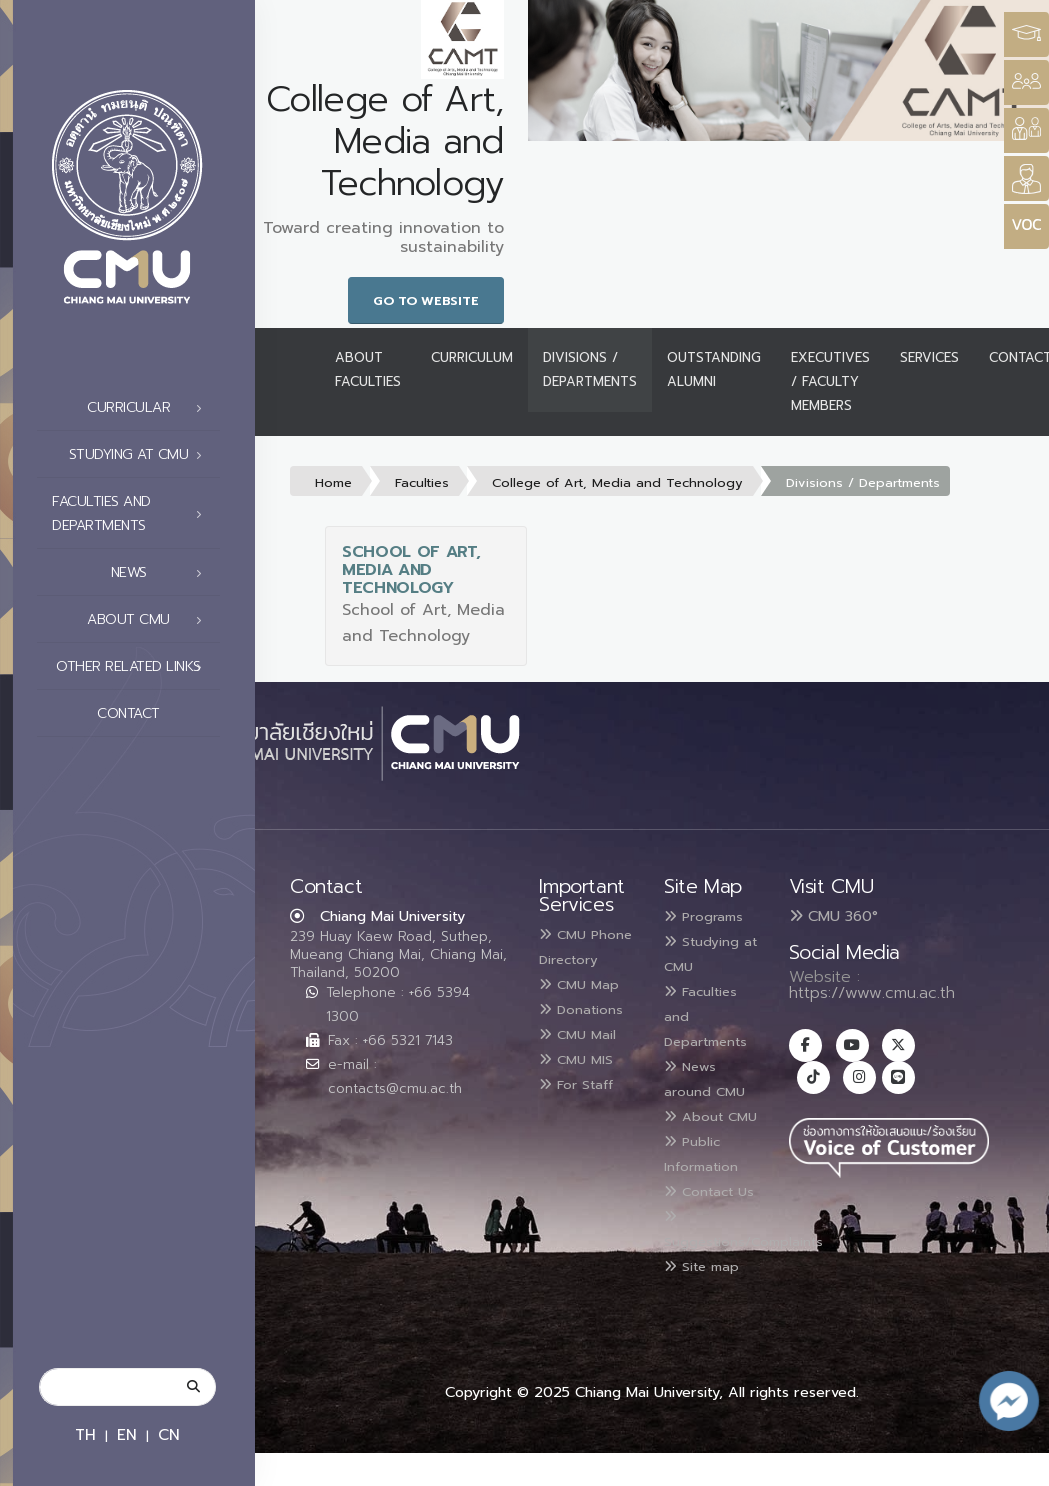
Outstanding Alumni (714, 369)
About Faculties (368, 369)
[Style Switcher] (1026, 82)
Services (929, 357)
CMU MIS (583, 1102)
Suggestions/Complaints (761, 1266)
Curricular (150, 408)
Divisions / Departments (590, 369)
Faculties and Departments (132, 513)
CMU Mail (586, 1078)
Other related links (134, 667)
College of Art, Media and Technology (617, 482)
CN (169, 1434)
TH (85, 1434)
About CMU (150, 620)
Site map (710, 1300)
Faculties (422, 482)
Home (333, 482)
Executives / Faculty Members (830, 381)
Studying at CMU (141, 455)
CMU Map (587, 1006)
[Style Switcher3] (1026, 34)
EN (127, 1434)
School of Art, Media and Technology (411, 570)
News (162, 573)
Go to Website (426, 300)
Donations (579, 1044)
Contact (155, 714)
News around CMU (713, 1072)
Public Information (709, 1168)
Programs (712, 916)
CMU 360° (833, 916)
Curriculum (472, 357)
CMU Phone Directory (575, 958)
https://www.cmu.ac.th (872, 993)
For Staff (584, 1126)
